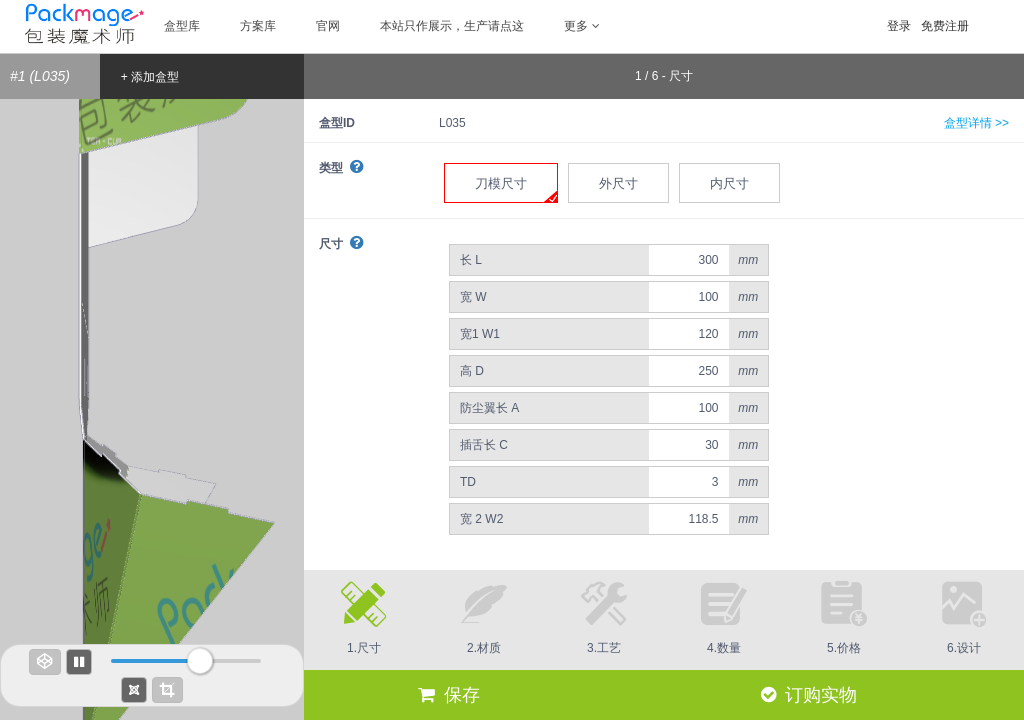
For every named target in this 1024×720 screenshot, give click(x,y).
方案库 (258, 26)
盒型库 (182, 26)
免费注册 (945, 26)
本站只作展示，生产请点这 (452, 26)
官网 (328, 26)
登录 (899, 26)
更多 (582, 26)
